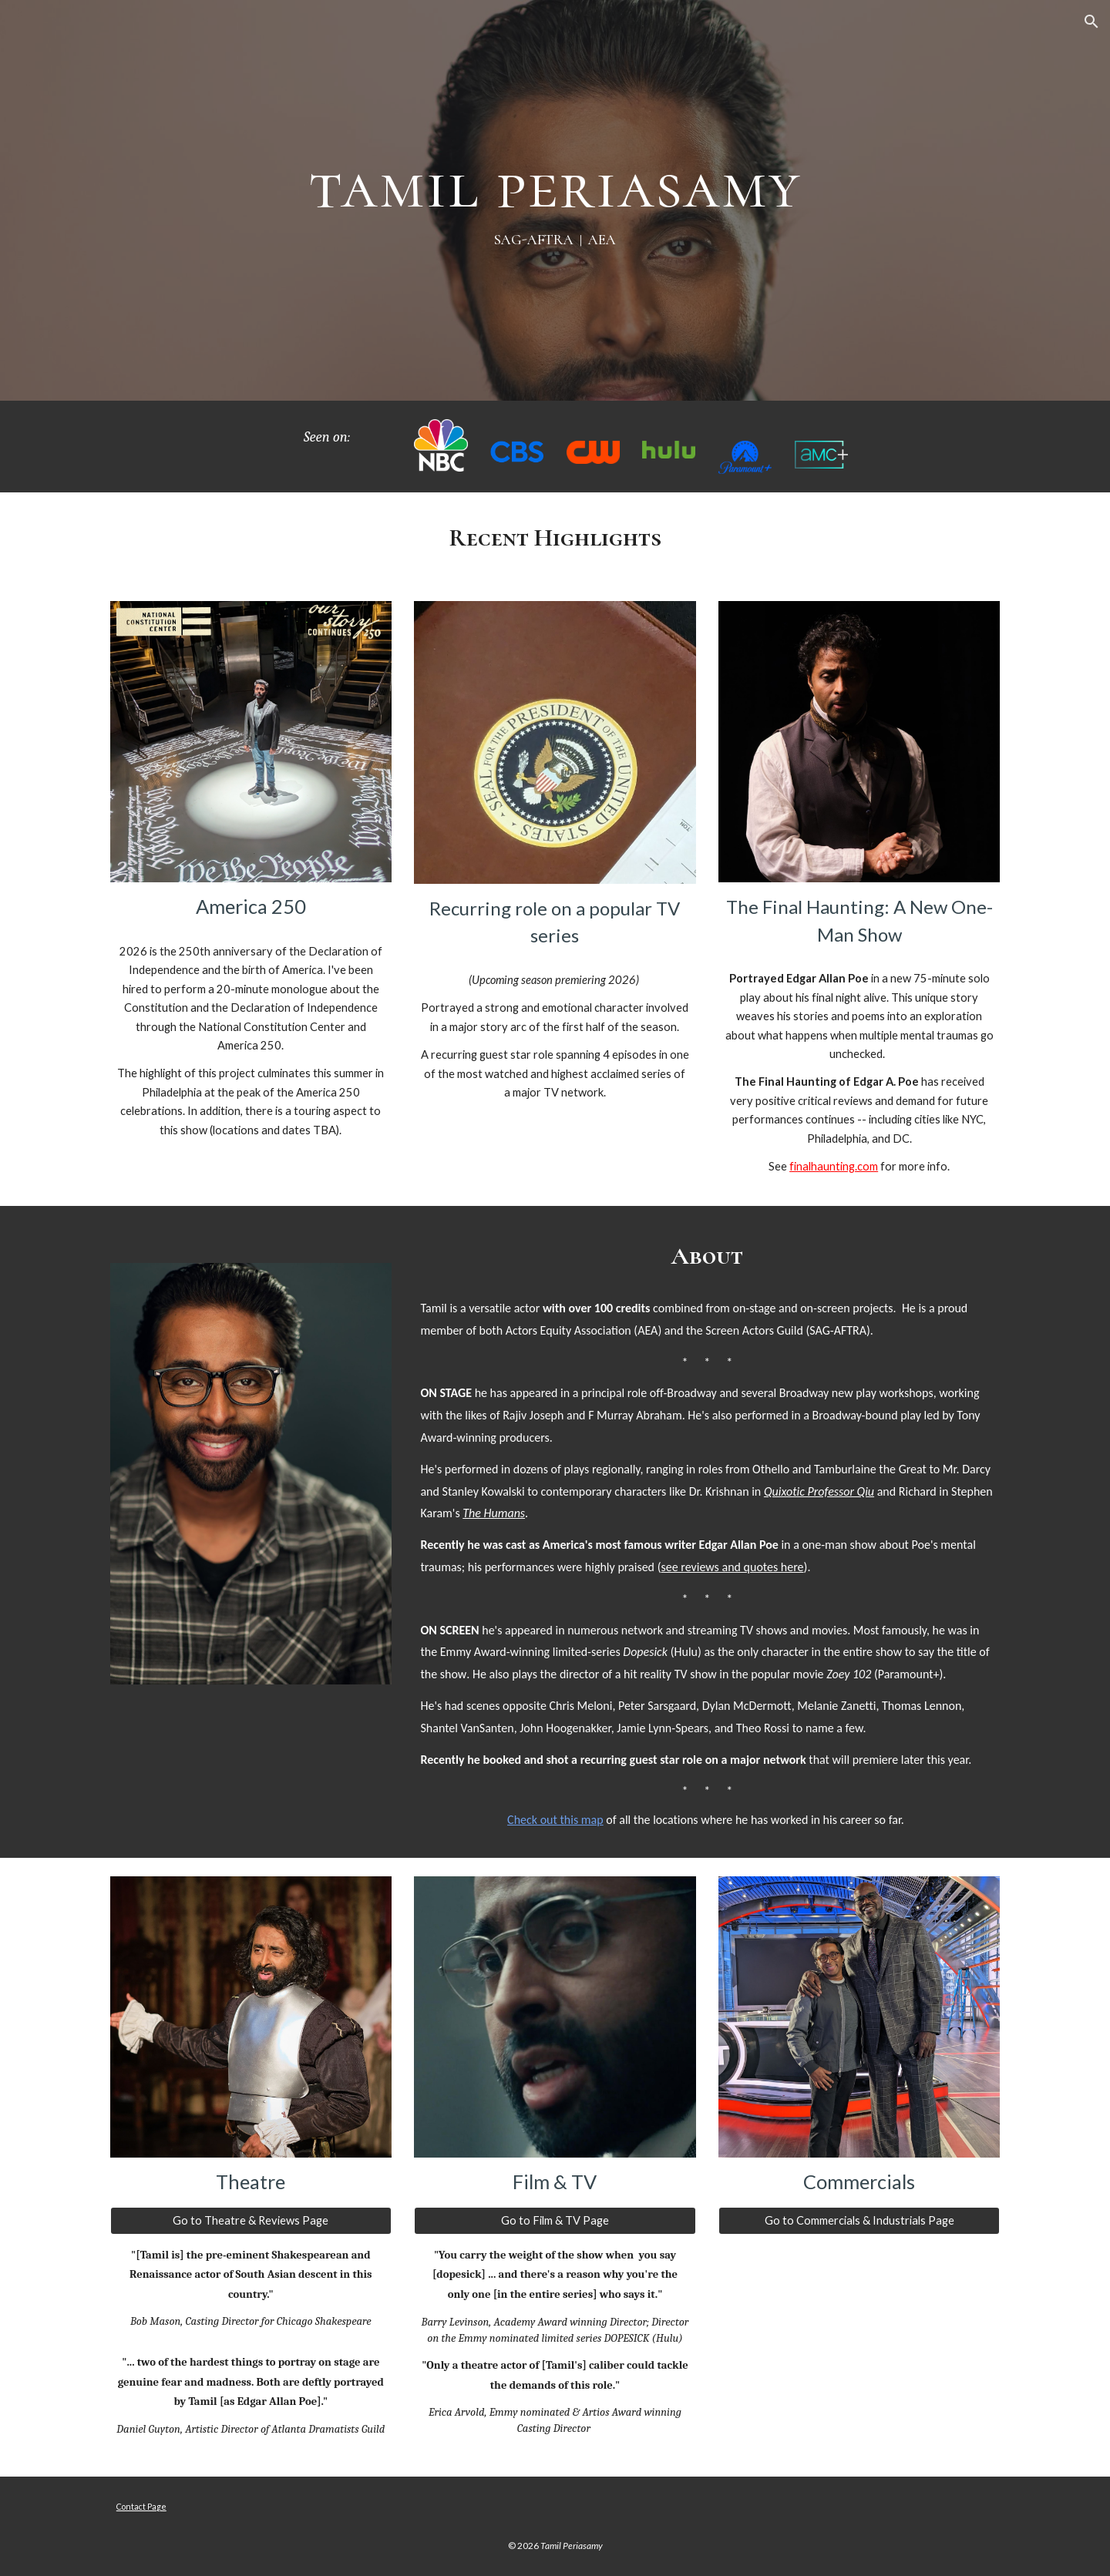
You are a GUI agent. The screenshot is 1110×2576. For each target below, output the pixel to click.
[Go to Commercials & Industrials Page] (859, 2220)
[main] (555, 200)
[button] (1091, 21)
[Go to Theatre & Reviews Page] (251, 2220)
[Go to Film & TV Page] (555, 2220)
